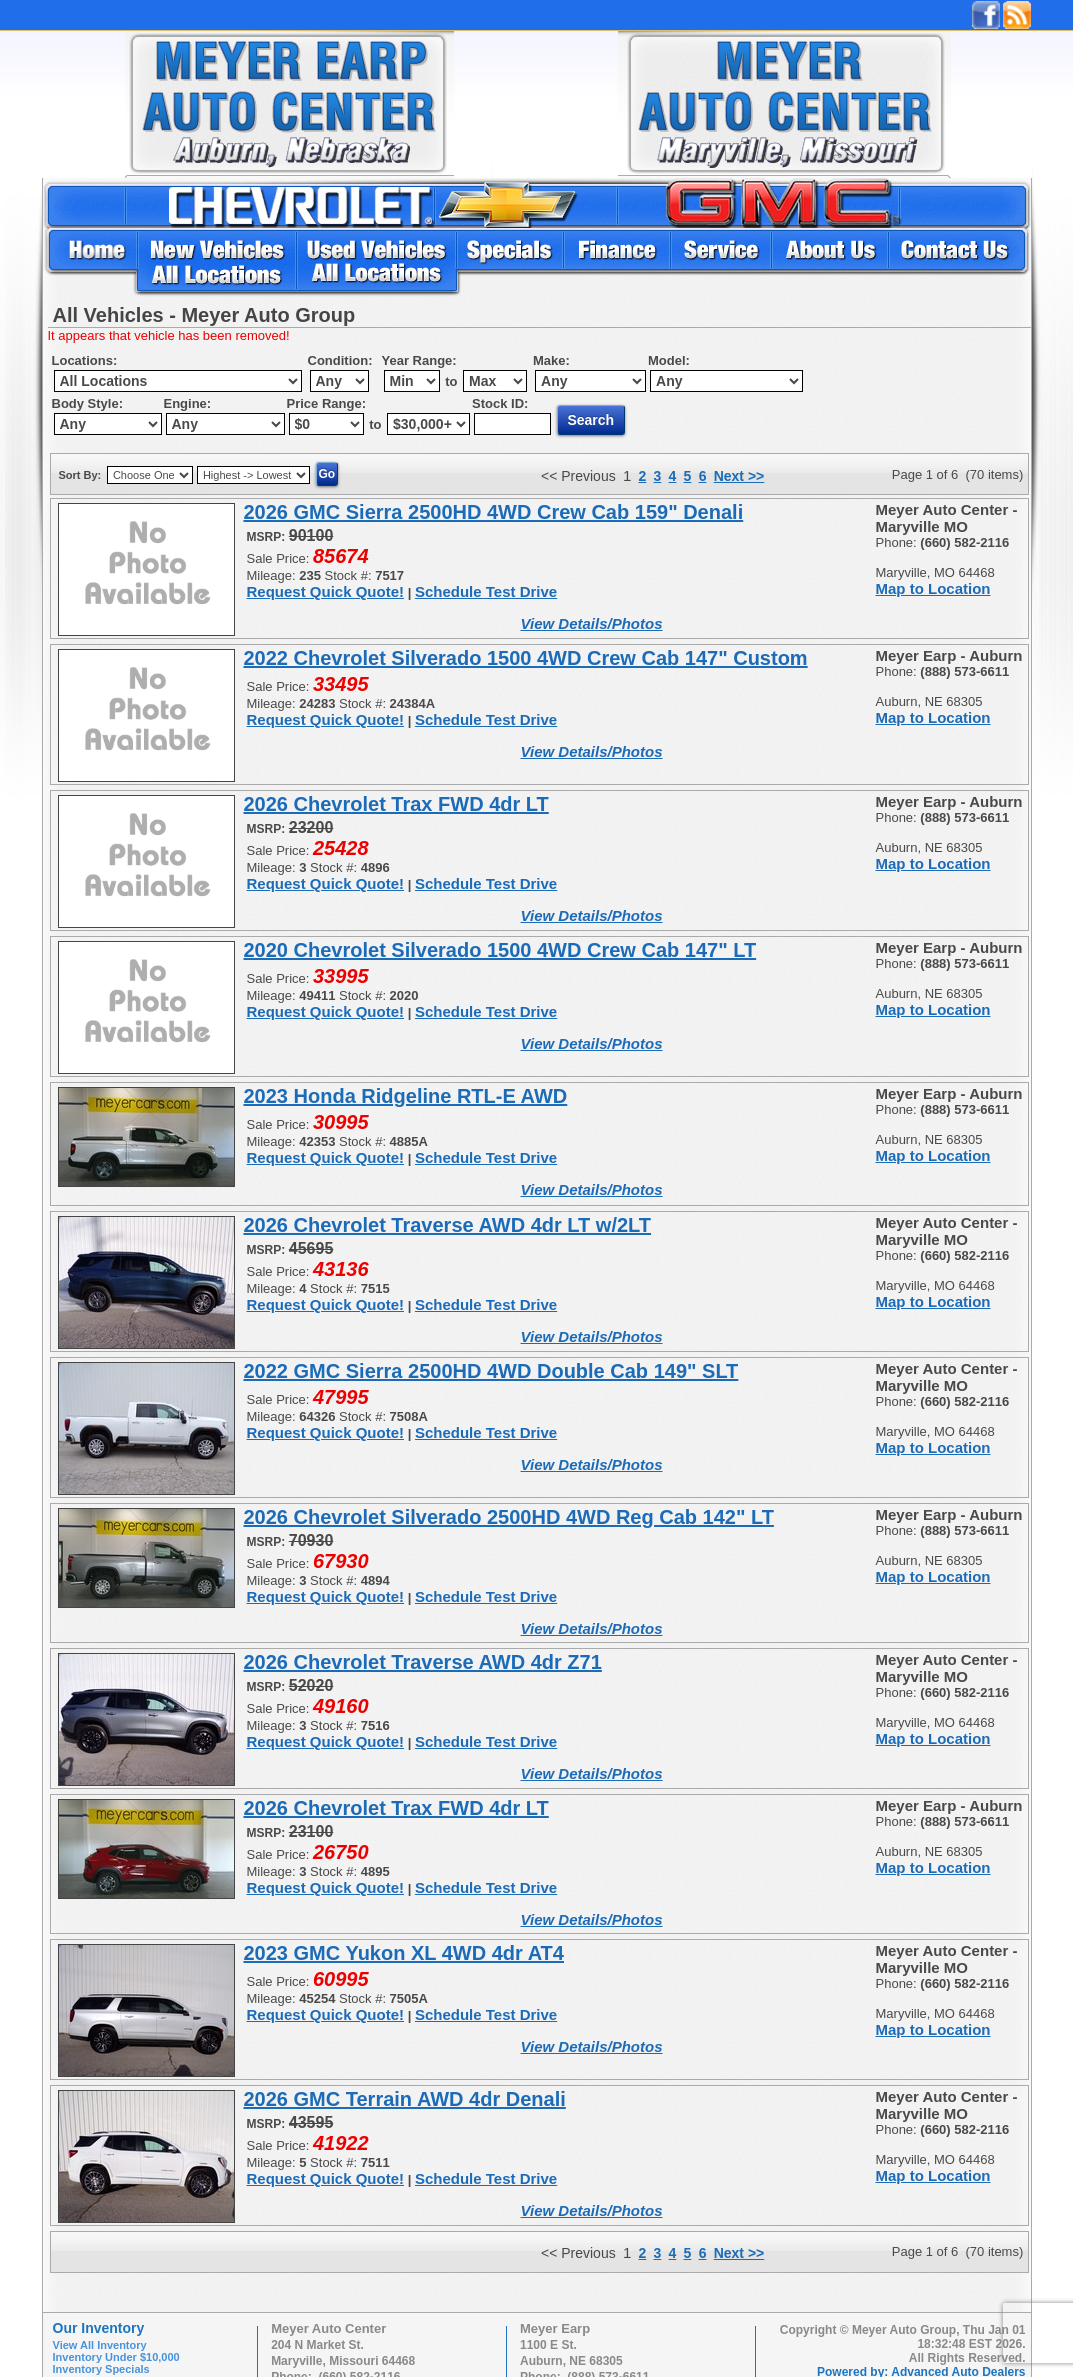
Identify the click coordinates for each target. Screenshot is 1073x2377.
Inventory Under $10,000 (116, 2357)
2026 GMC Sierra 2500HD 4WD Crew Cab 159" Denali (494, 512)
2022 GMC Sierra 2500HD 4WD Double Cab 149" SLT (491, 1371)
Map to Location (933, 588)
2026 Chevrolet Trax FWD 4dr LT (396, 804)
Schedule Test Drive (486, 591)
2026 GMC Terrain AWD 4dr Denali (405, 2099)
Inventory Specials (101, 2369)
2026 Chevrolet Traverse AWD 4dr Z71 (423, 1662)
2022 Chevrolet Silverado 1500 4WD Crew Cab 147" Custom (526, 658)
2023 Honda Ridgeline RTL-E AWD (406, 1096)
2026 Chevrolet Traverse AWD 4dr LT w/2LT (448, 1225)
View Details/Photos (592, 623)
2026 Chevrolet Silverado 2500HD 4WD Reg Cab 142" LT (509, 1517)
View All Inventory (100, 2345)
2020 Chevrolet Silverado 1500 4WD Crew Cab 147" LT (500, 950)
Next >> (739, 476)
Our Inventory (99, 2328)
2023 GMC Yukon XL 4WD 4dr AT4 (404, 1953)
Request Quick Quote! (326, 591)
